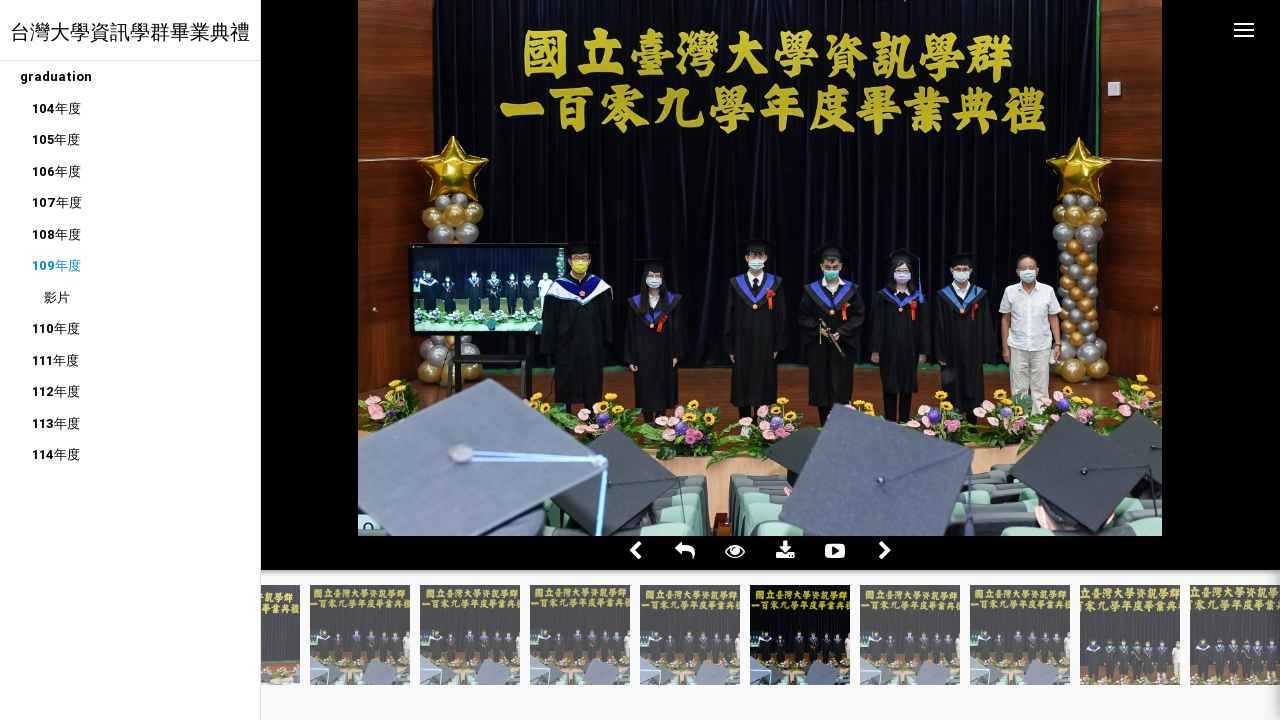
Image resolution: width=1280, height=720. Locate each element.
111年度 (55, 360)
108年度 (56, 234)
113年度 (56, 423)
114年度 (56, 454)
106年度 (56, 171)
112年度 (56, 391)
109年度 (56, 265)
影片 (57, 297)
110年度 (56, 328)
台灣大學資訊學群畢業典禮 (130, 31)
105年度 (56, 139)
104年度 (56, 108)
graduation (56, 76)
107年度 (57, 202)
